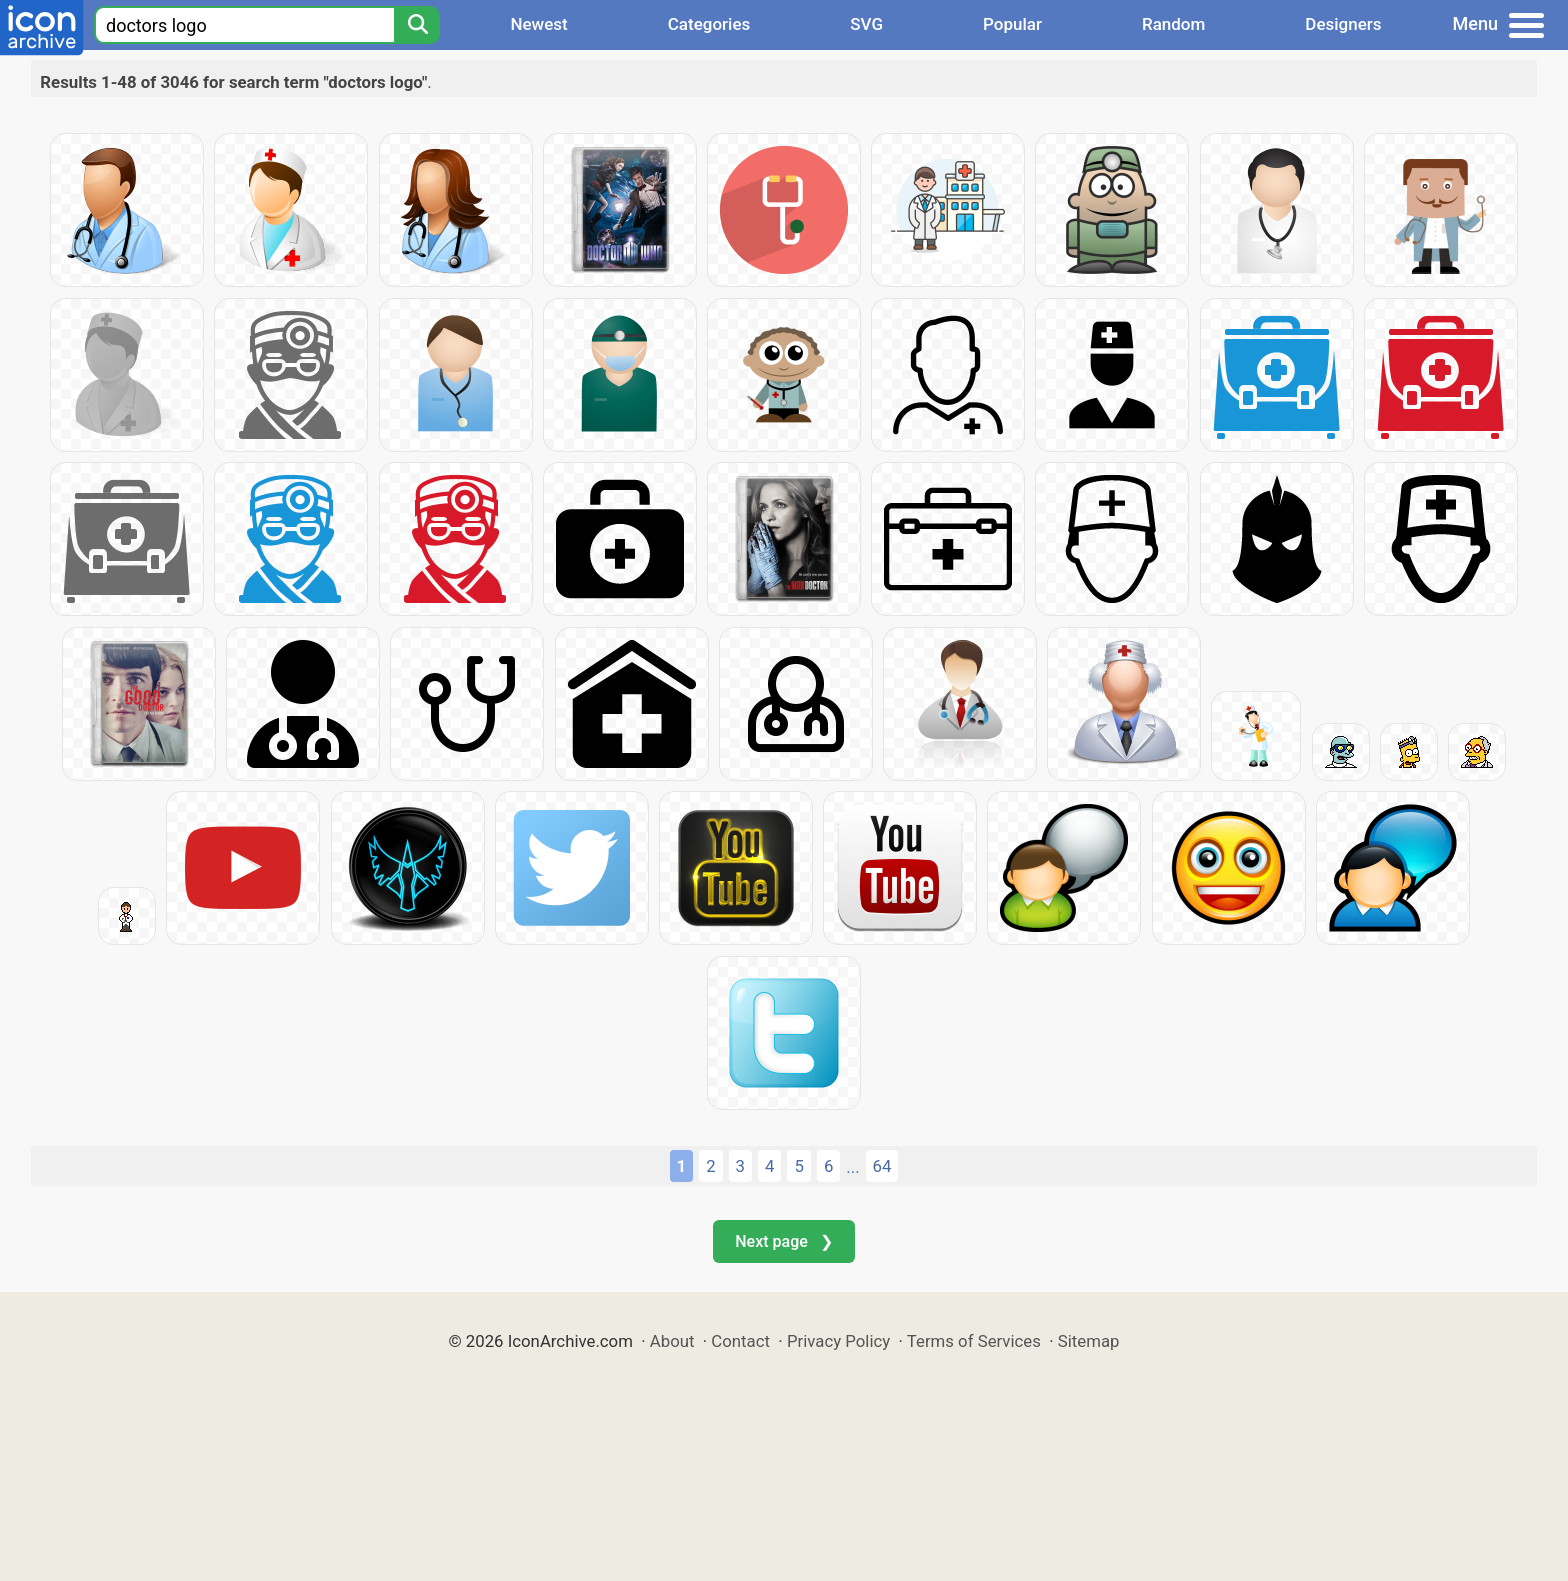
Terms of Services (974, 1341)
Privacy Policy (838, 1341)
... (852, 1167)
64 (882, 1166)
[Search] (417, 25)
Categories (709, 24)
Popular (1012, 24)
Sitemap (1089, 1341)
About (672, 1341)
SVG (866, 24)
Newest (538, 24)
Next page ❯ (783, 1241)
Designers (1343, 24)
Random (1173, 24)
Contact (740, 1341)
